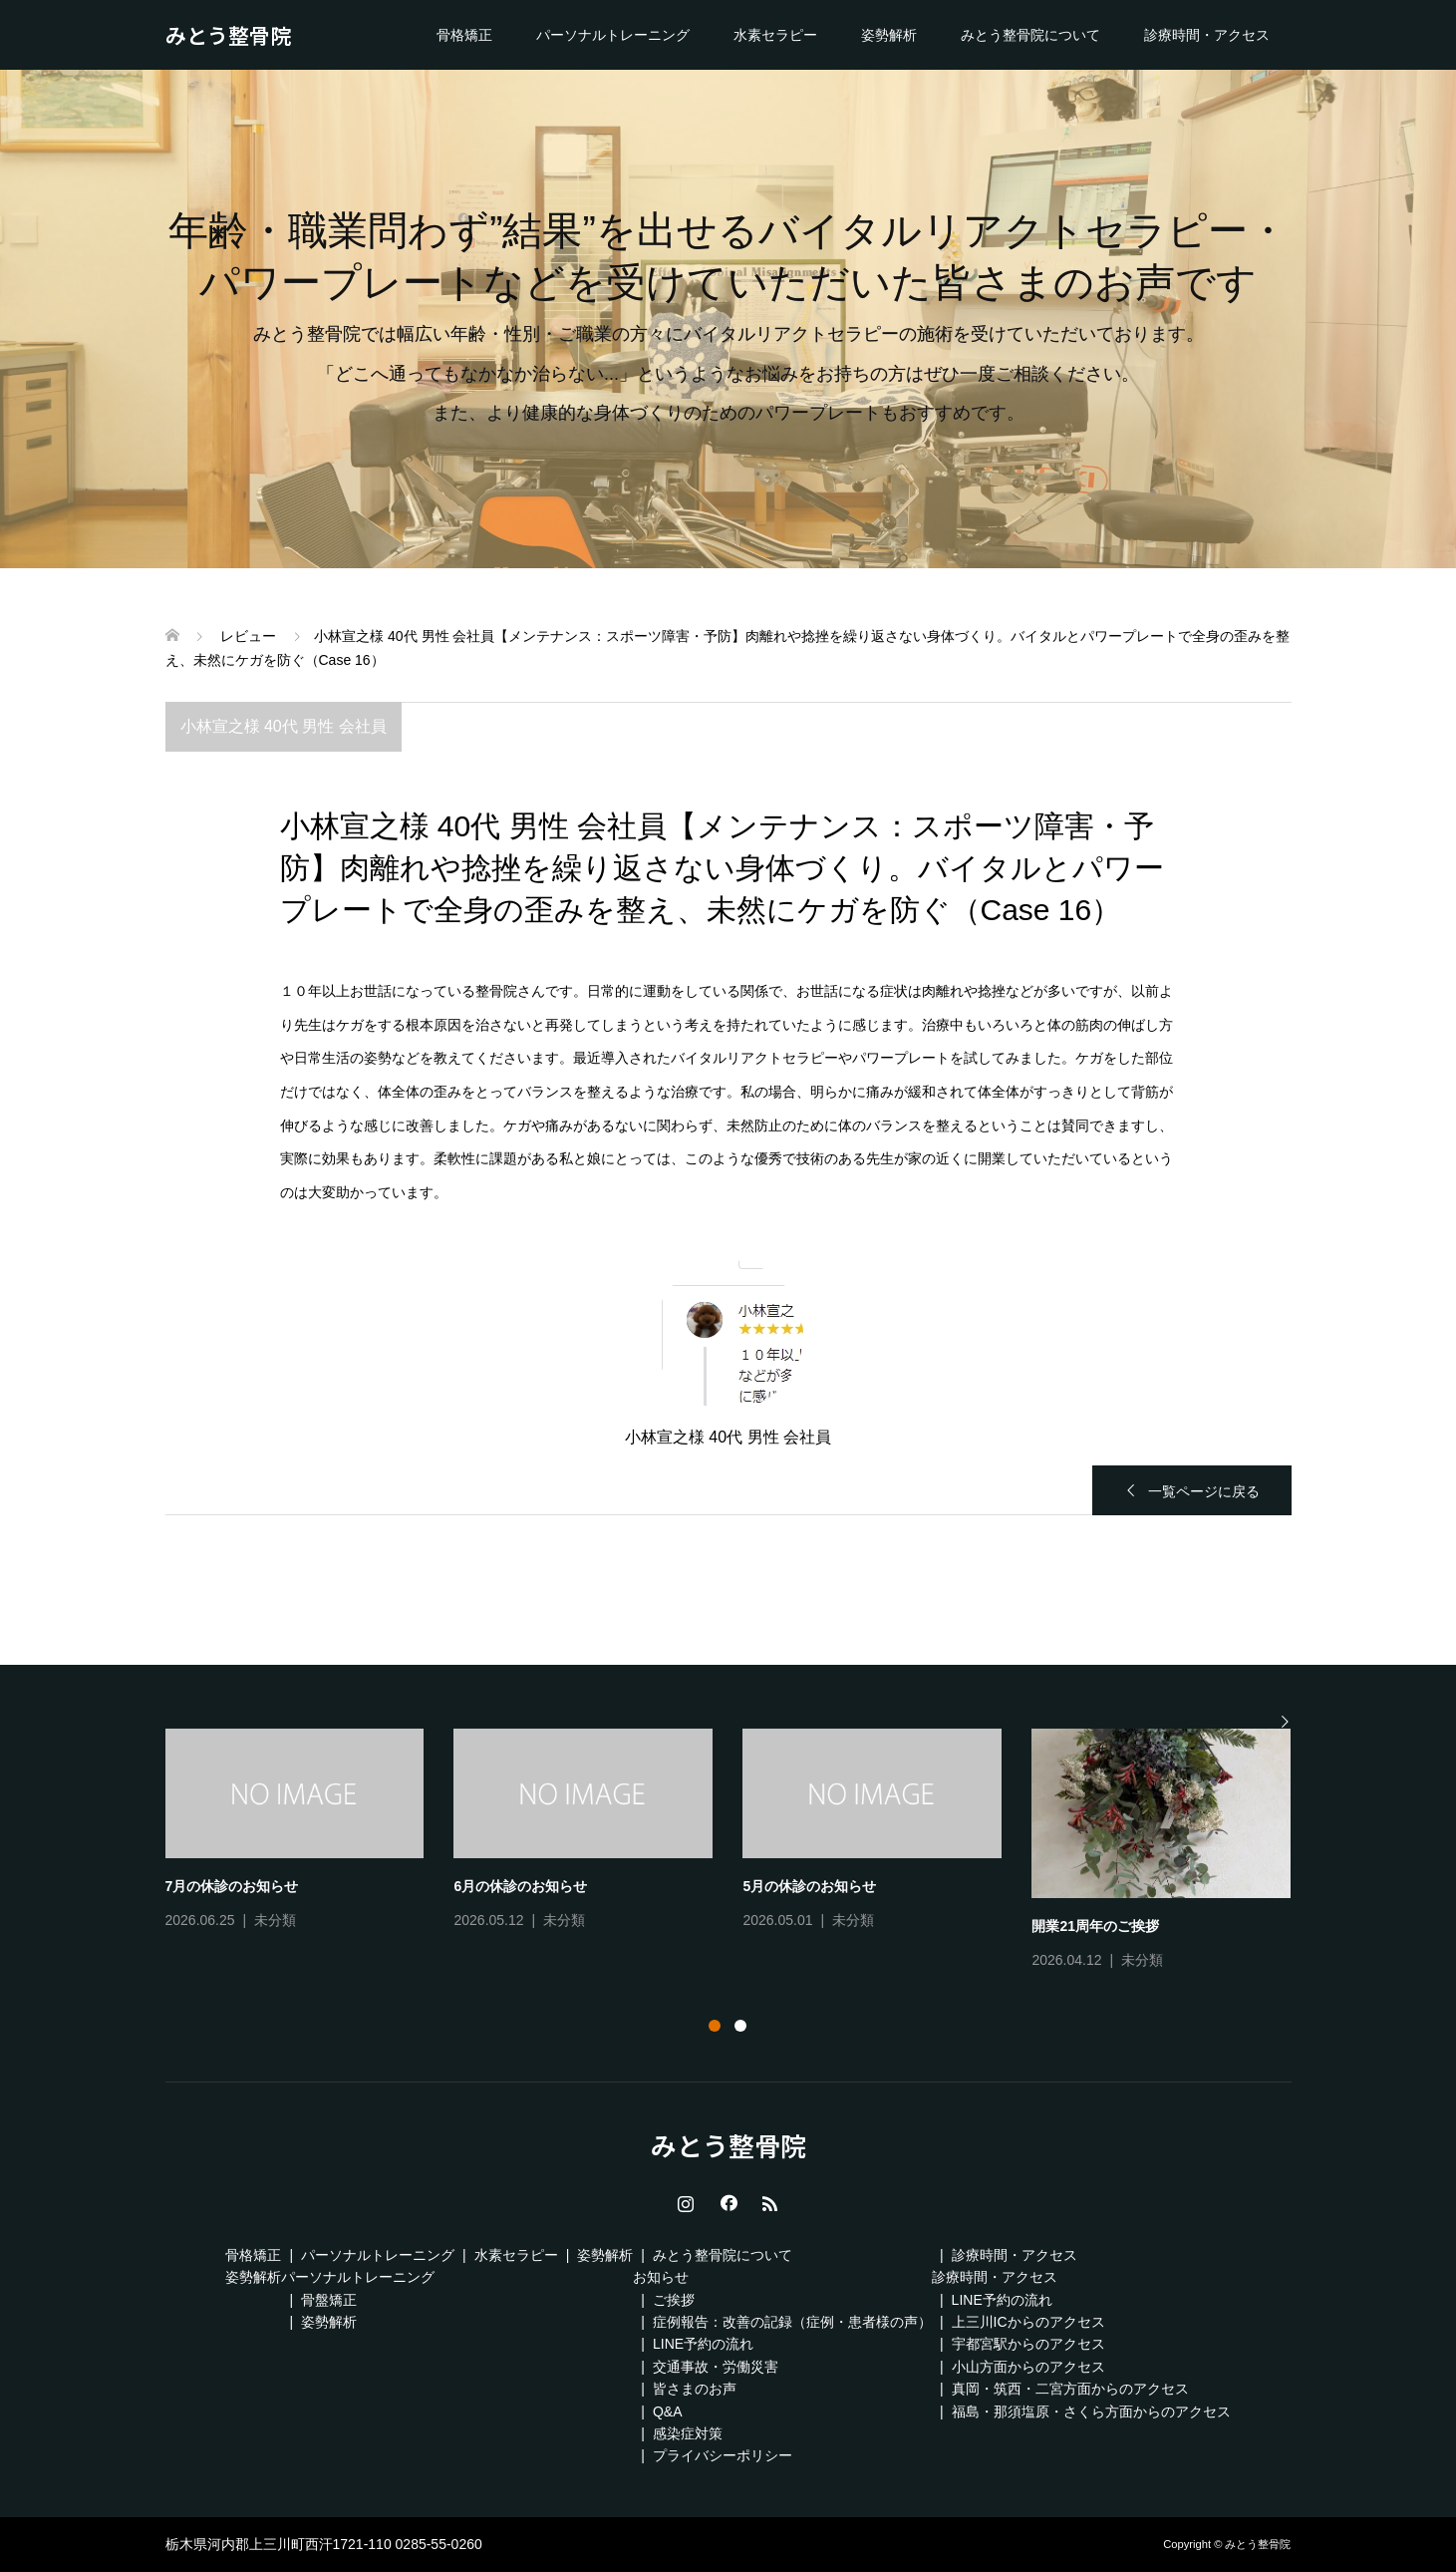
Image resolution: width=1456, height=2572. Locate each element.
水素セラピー (775, 35)
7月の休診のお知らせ (232, 1886)
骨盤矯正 (329, 2300)
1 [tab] (715, 2026)
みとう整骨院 (228, 35)
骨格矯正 (464, 35)
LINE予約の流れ (703, 2344)
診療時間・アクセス (1207, 35)
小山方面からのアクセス (1028, 2367)
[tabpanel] (743, 1851)
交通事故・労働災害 (715, 2367)
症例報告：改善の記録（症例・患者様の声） (792, 2322)
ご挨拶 (674, 2300)
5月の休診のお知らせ (809, 1886)
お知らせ (661, 2277)
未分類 (275, 1920)
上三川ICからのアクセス (1028, 2322)
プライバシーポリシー (722, 2455)
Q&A (668, 2411)
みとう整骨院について (1030, 35)
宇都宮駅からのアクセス (1028, 2344)
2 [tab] (740, 2026)
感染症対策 (688, 2433)
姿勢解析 (889, 35)
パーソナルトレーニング (613, 35)
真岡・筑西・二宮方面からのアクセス (1070, 2389)
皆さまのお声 (694, 2389)
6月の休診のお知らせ (520, 1886)
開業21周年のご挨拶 (1095, 1926)
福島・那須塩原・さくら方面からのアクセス (1091, 2411)
